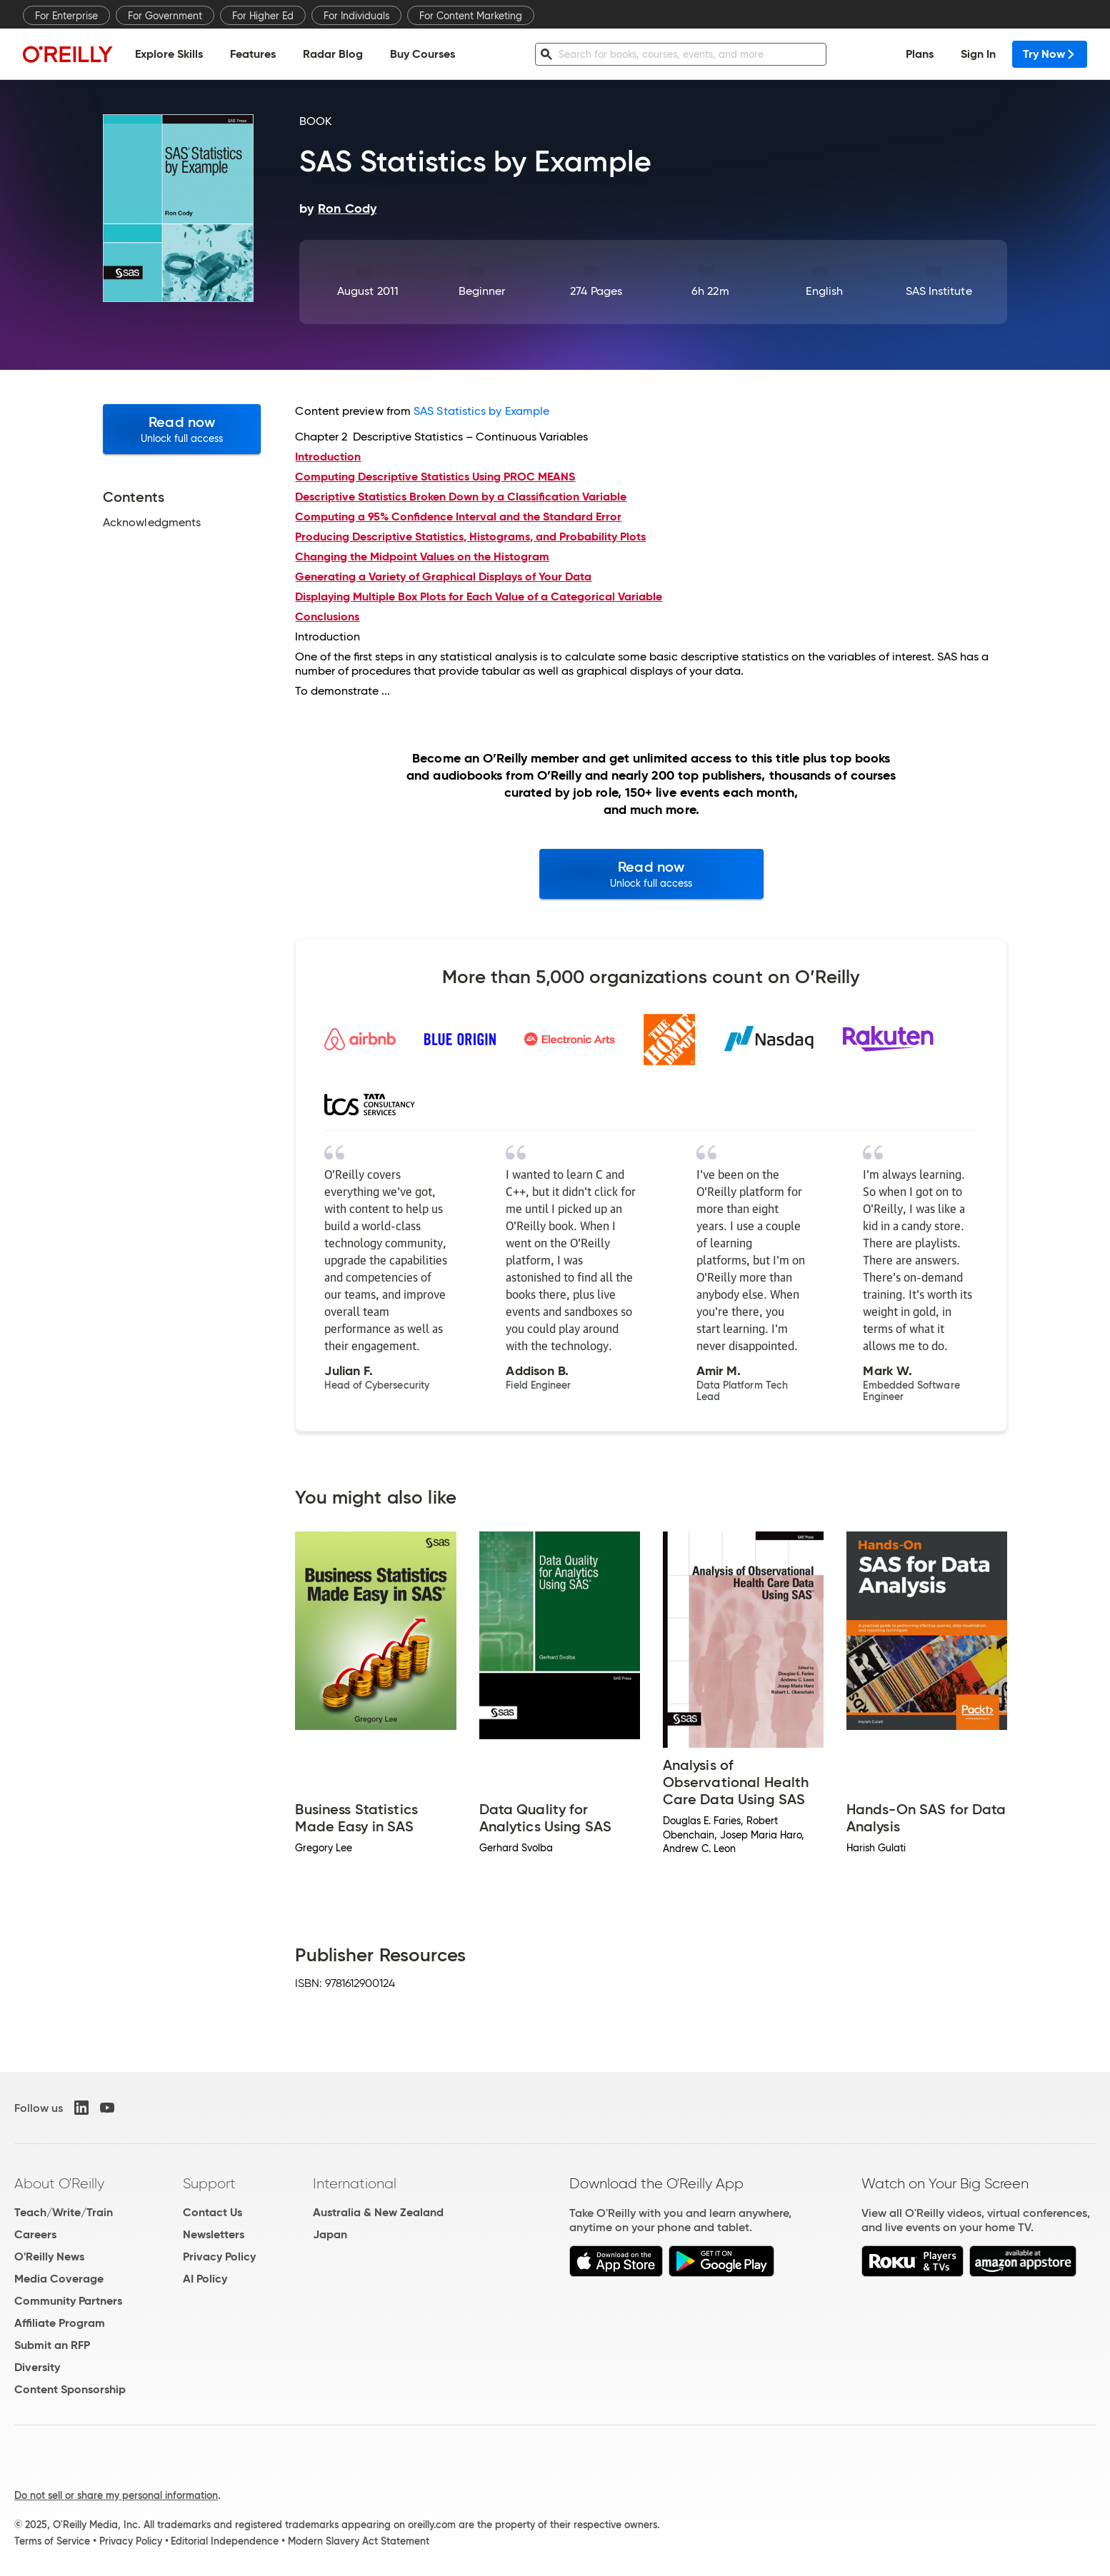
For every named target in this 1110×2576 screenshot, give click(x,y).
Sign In (978, 53)
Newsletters (213, 2234)
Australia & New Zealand (378, 2212)
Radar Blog (333, 53)
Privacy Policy (219, 2256)
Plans (920, 53)
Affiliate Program (59, 2322)
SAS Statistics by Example (481, 411)
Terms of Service (52, 2541)
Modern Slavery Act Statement (358, 2541)
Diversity (37, 2367)
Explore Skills (169, 53)
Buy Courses (422, 53)
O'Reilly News (49, 2256)
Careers (35, 2234)
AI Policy (205, 2278)
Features (253, 53)
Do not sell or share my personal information (116, 2495)
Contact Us (212, 2212)
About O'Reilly (59, 2183)
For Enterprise (66, 15)
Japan (330, 2234)
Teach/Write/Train (63, 2212)
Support (209, 2183)
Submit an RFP (52, 2345)
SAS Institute (939, 291)
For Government (165, 15)
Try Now (1049, 53)
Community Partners (68, 2300)
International (354, 2183)
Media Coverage (59, 2278)
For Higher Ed (263, 15)
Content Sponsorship (70, 2389)
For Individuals (356, 15)
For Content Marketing (470, 15)
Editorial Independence (225, 2541)
